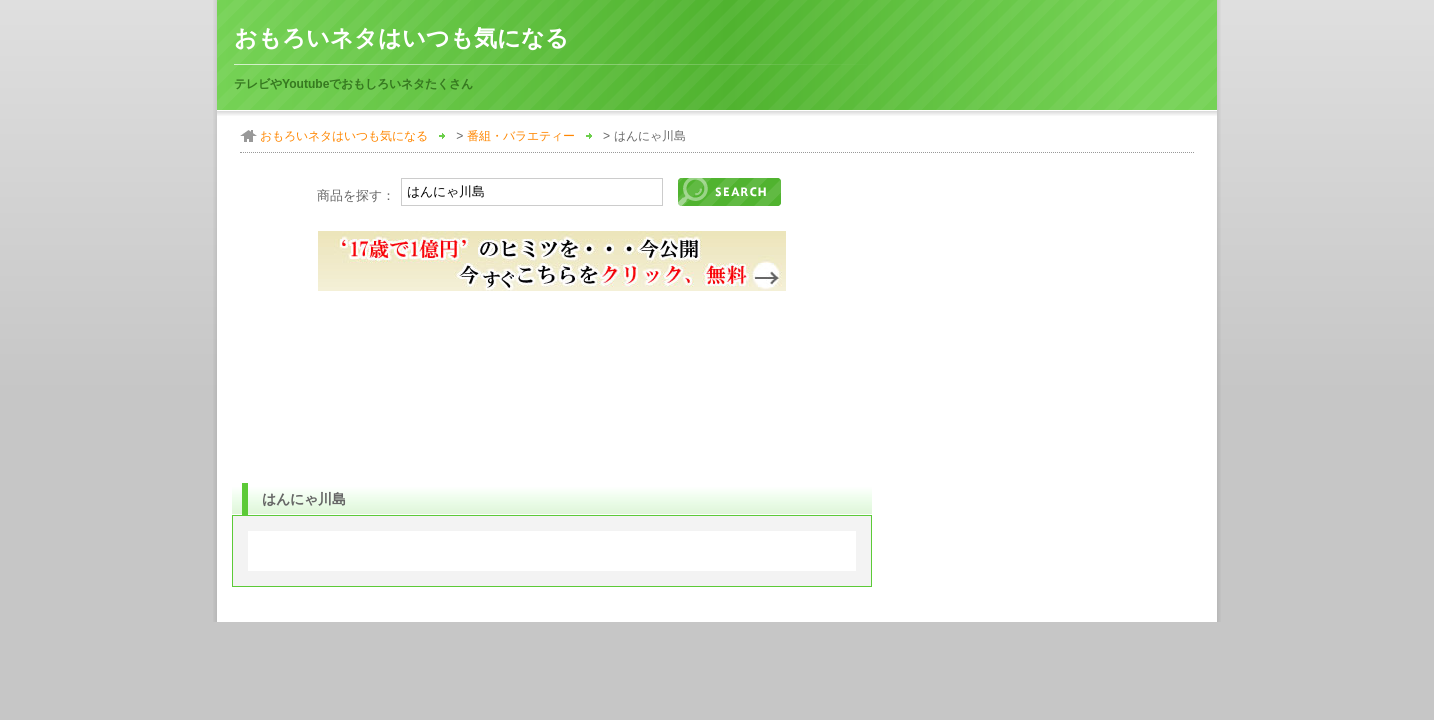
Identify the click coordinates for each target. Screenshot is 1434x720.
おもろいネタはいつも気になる (401, 38)
